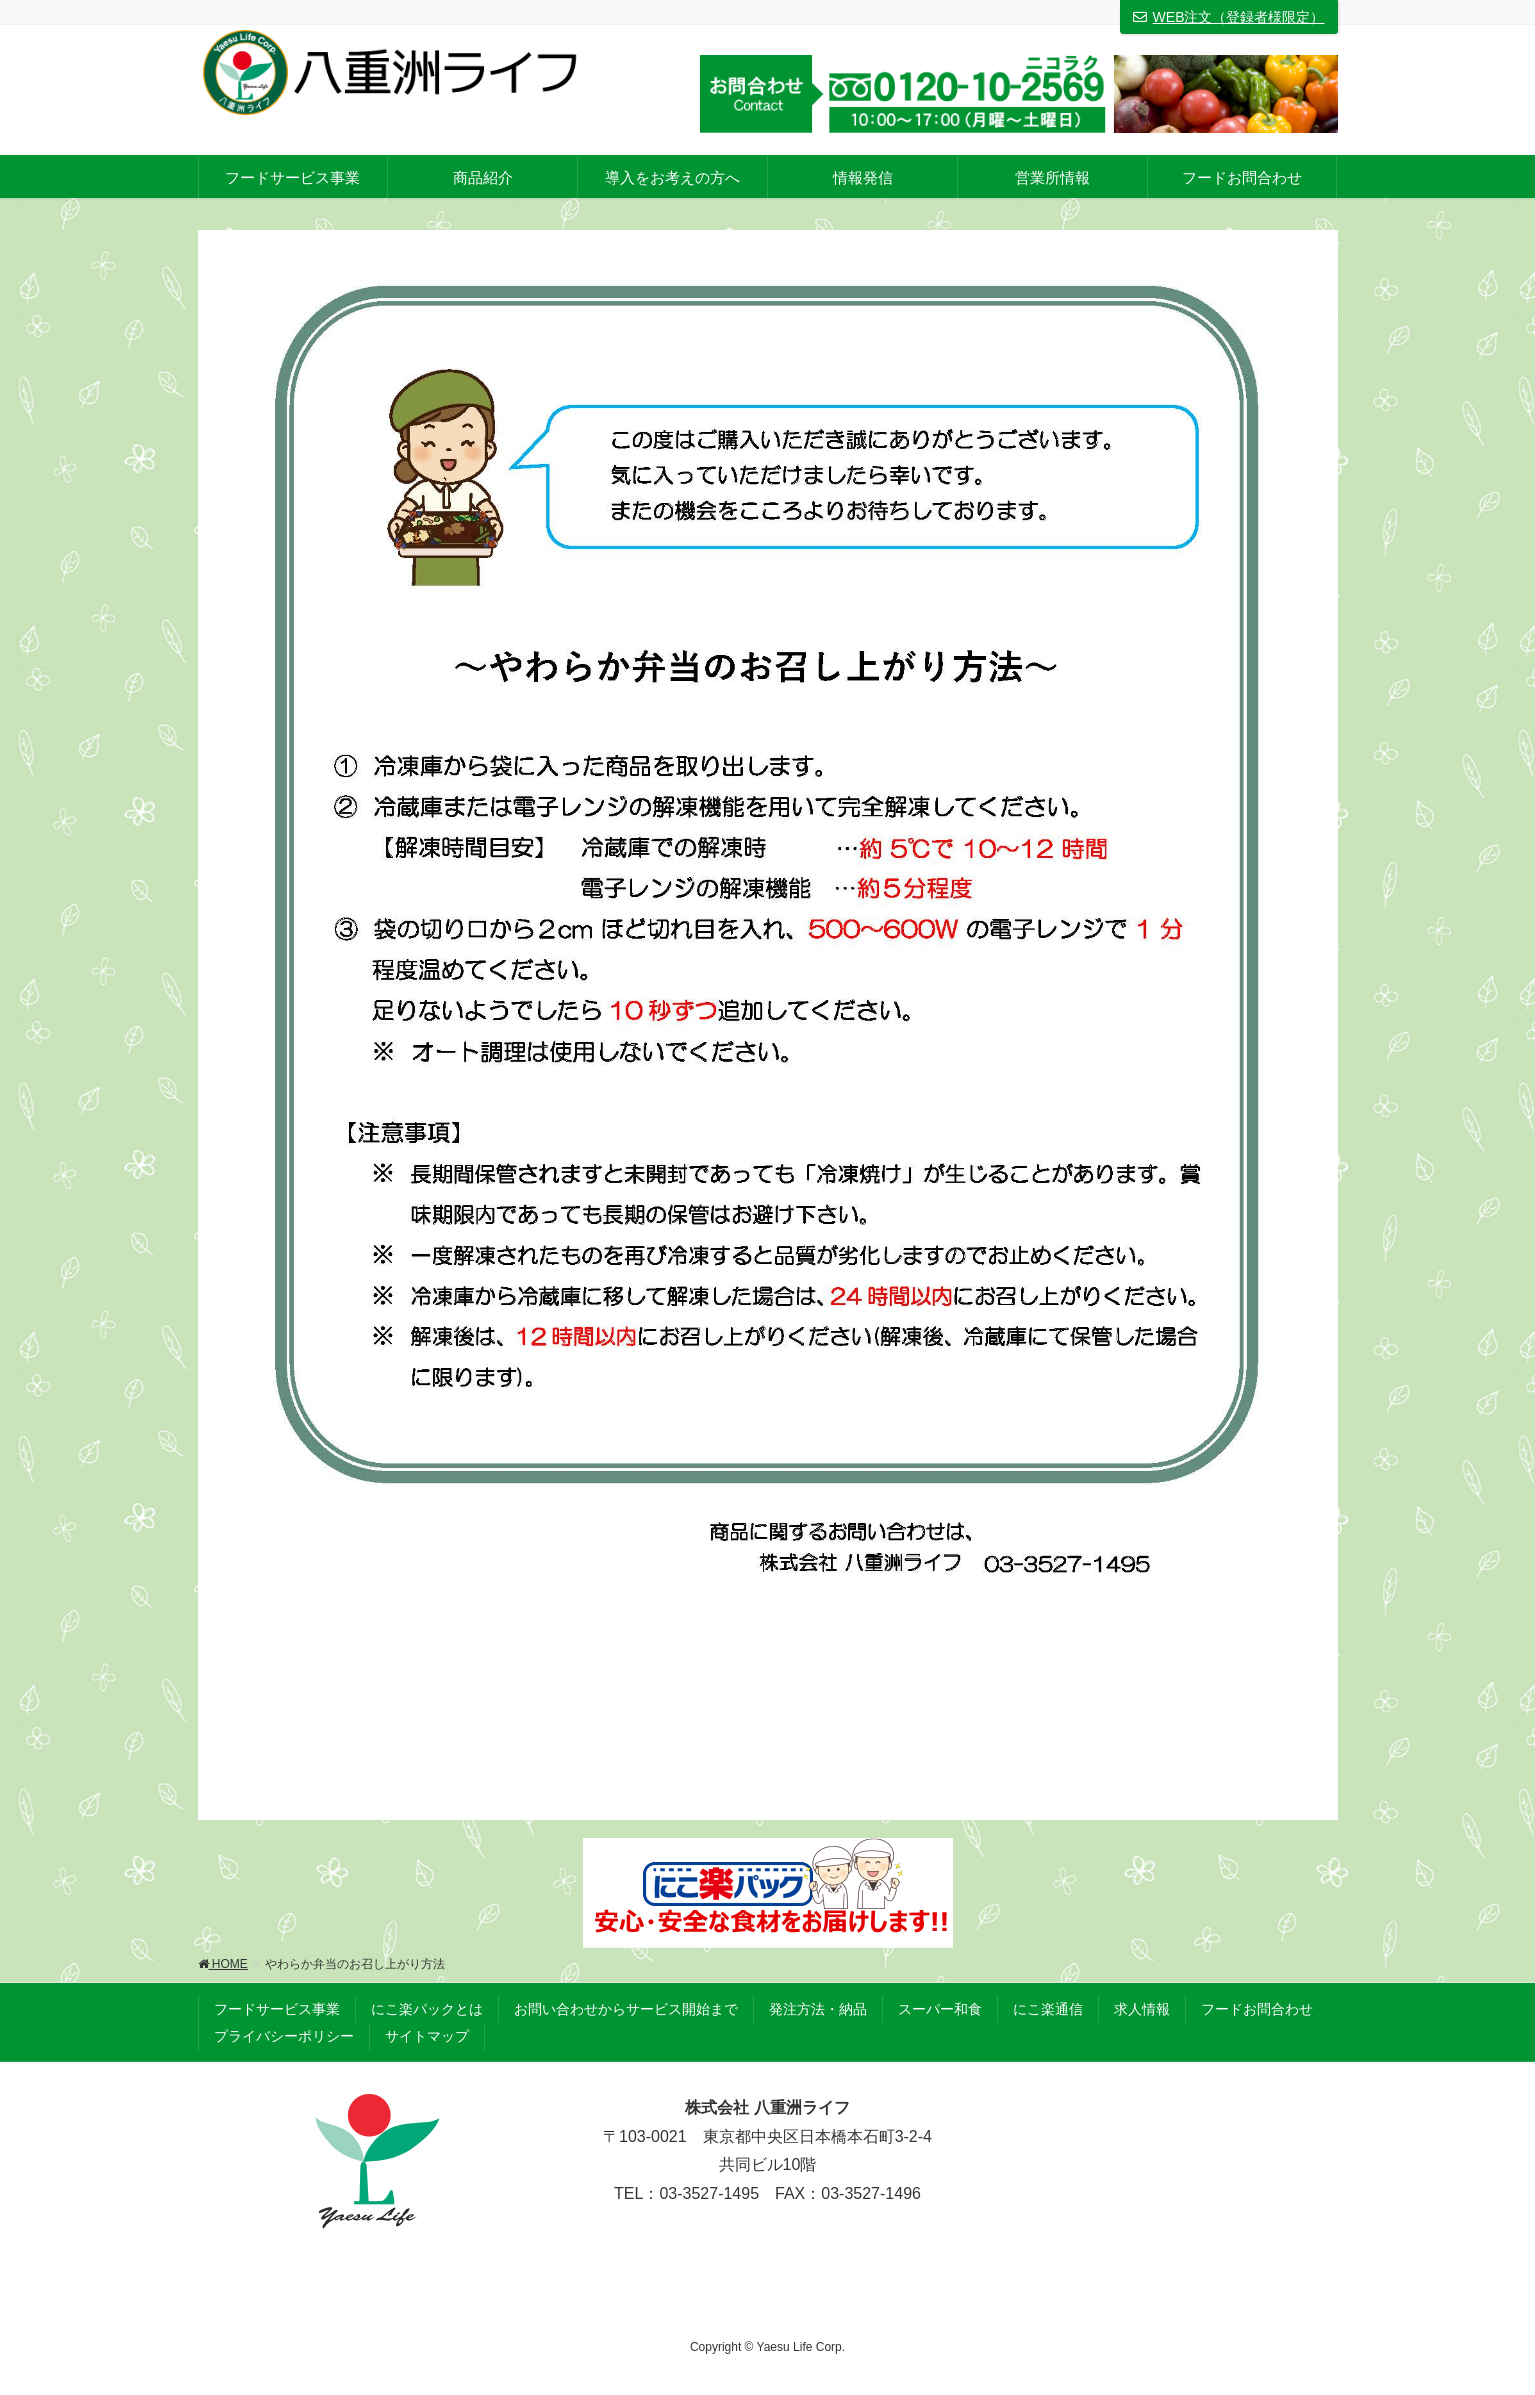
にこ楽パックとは (427, 2009)
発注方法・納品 (818, 2009)
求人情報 (1142, 2009)
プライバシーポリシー (284, 2036)
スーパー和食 (940, 2009)
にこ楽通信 (1048, 2009)
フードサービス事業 (277, 2009)
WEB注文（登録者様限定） (1229, 17)
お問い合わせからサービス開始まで (626, 2009)
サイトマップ (427, 2036)
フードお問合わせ (1257, 2009)
